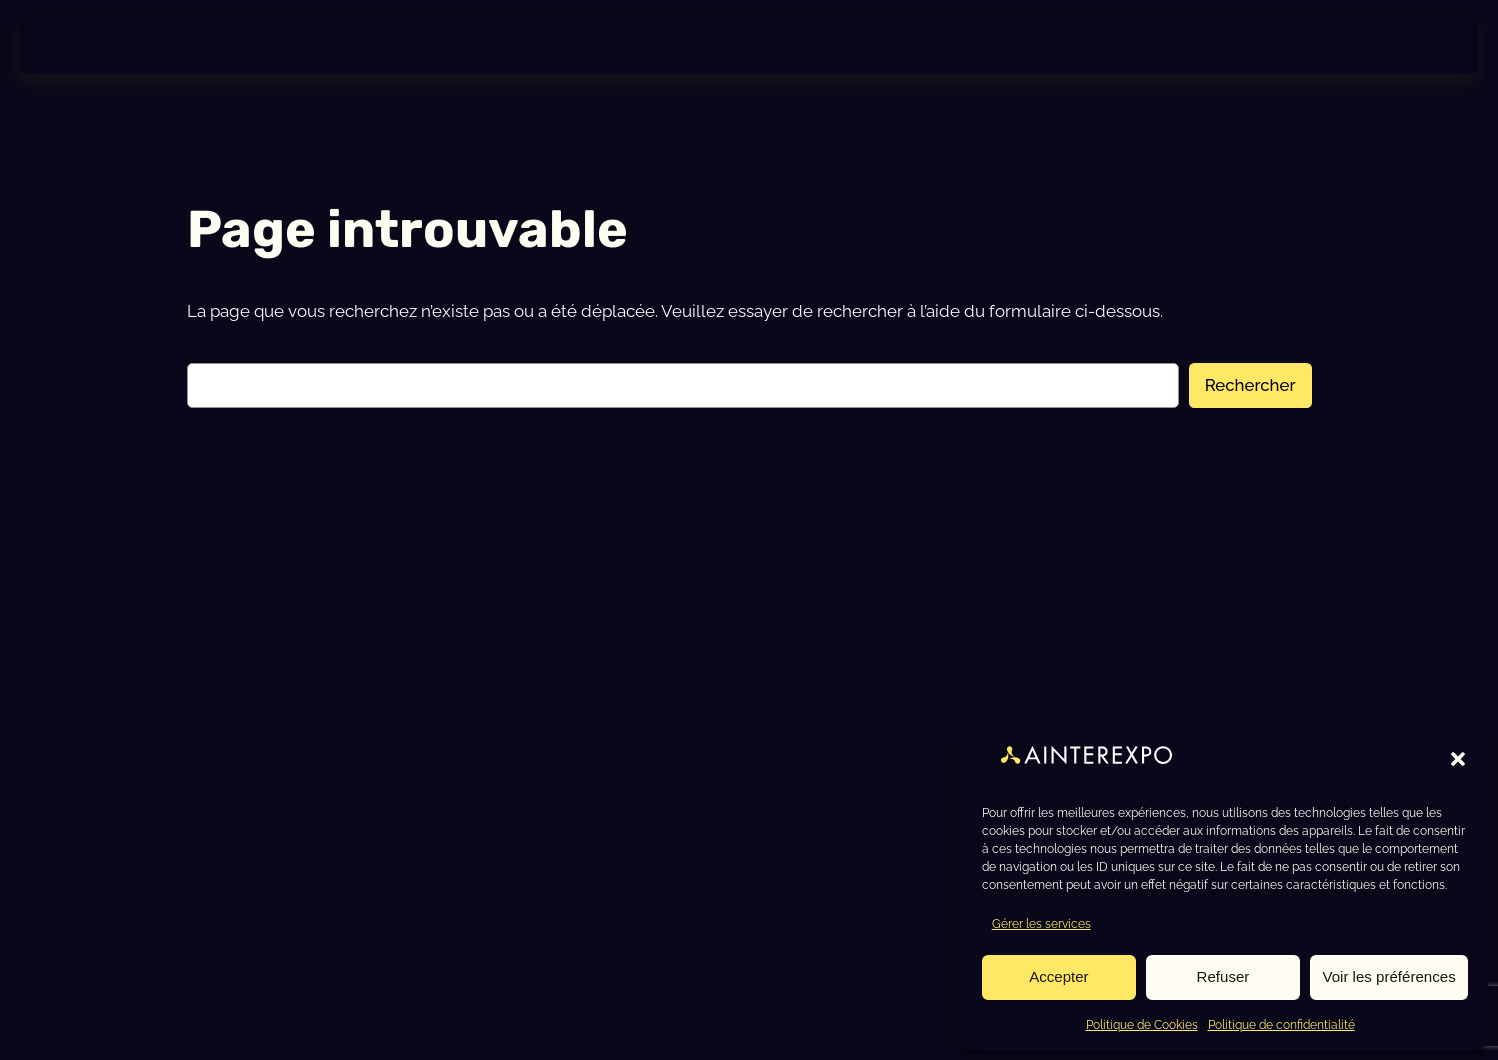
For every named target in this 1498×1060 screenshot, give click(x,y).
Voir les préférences (1390, 975)
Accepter (1059, 975)
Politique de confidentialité (1281, 1024)
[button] (1458, 759)
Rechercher (1250, 393)
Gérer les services (1041, 923)
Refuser (1225, 975)
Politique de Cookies (1142, 1024)
